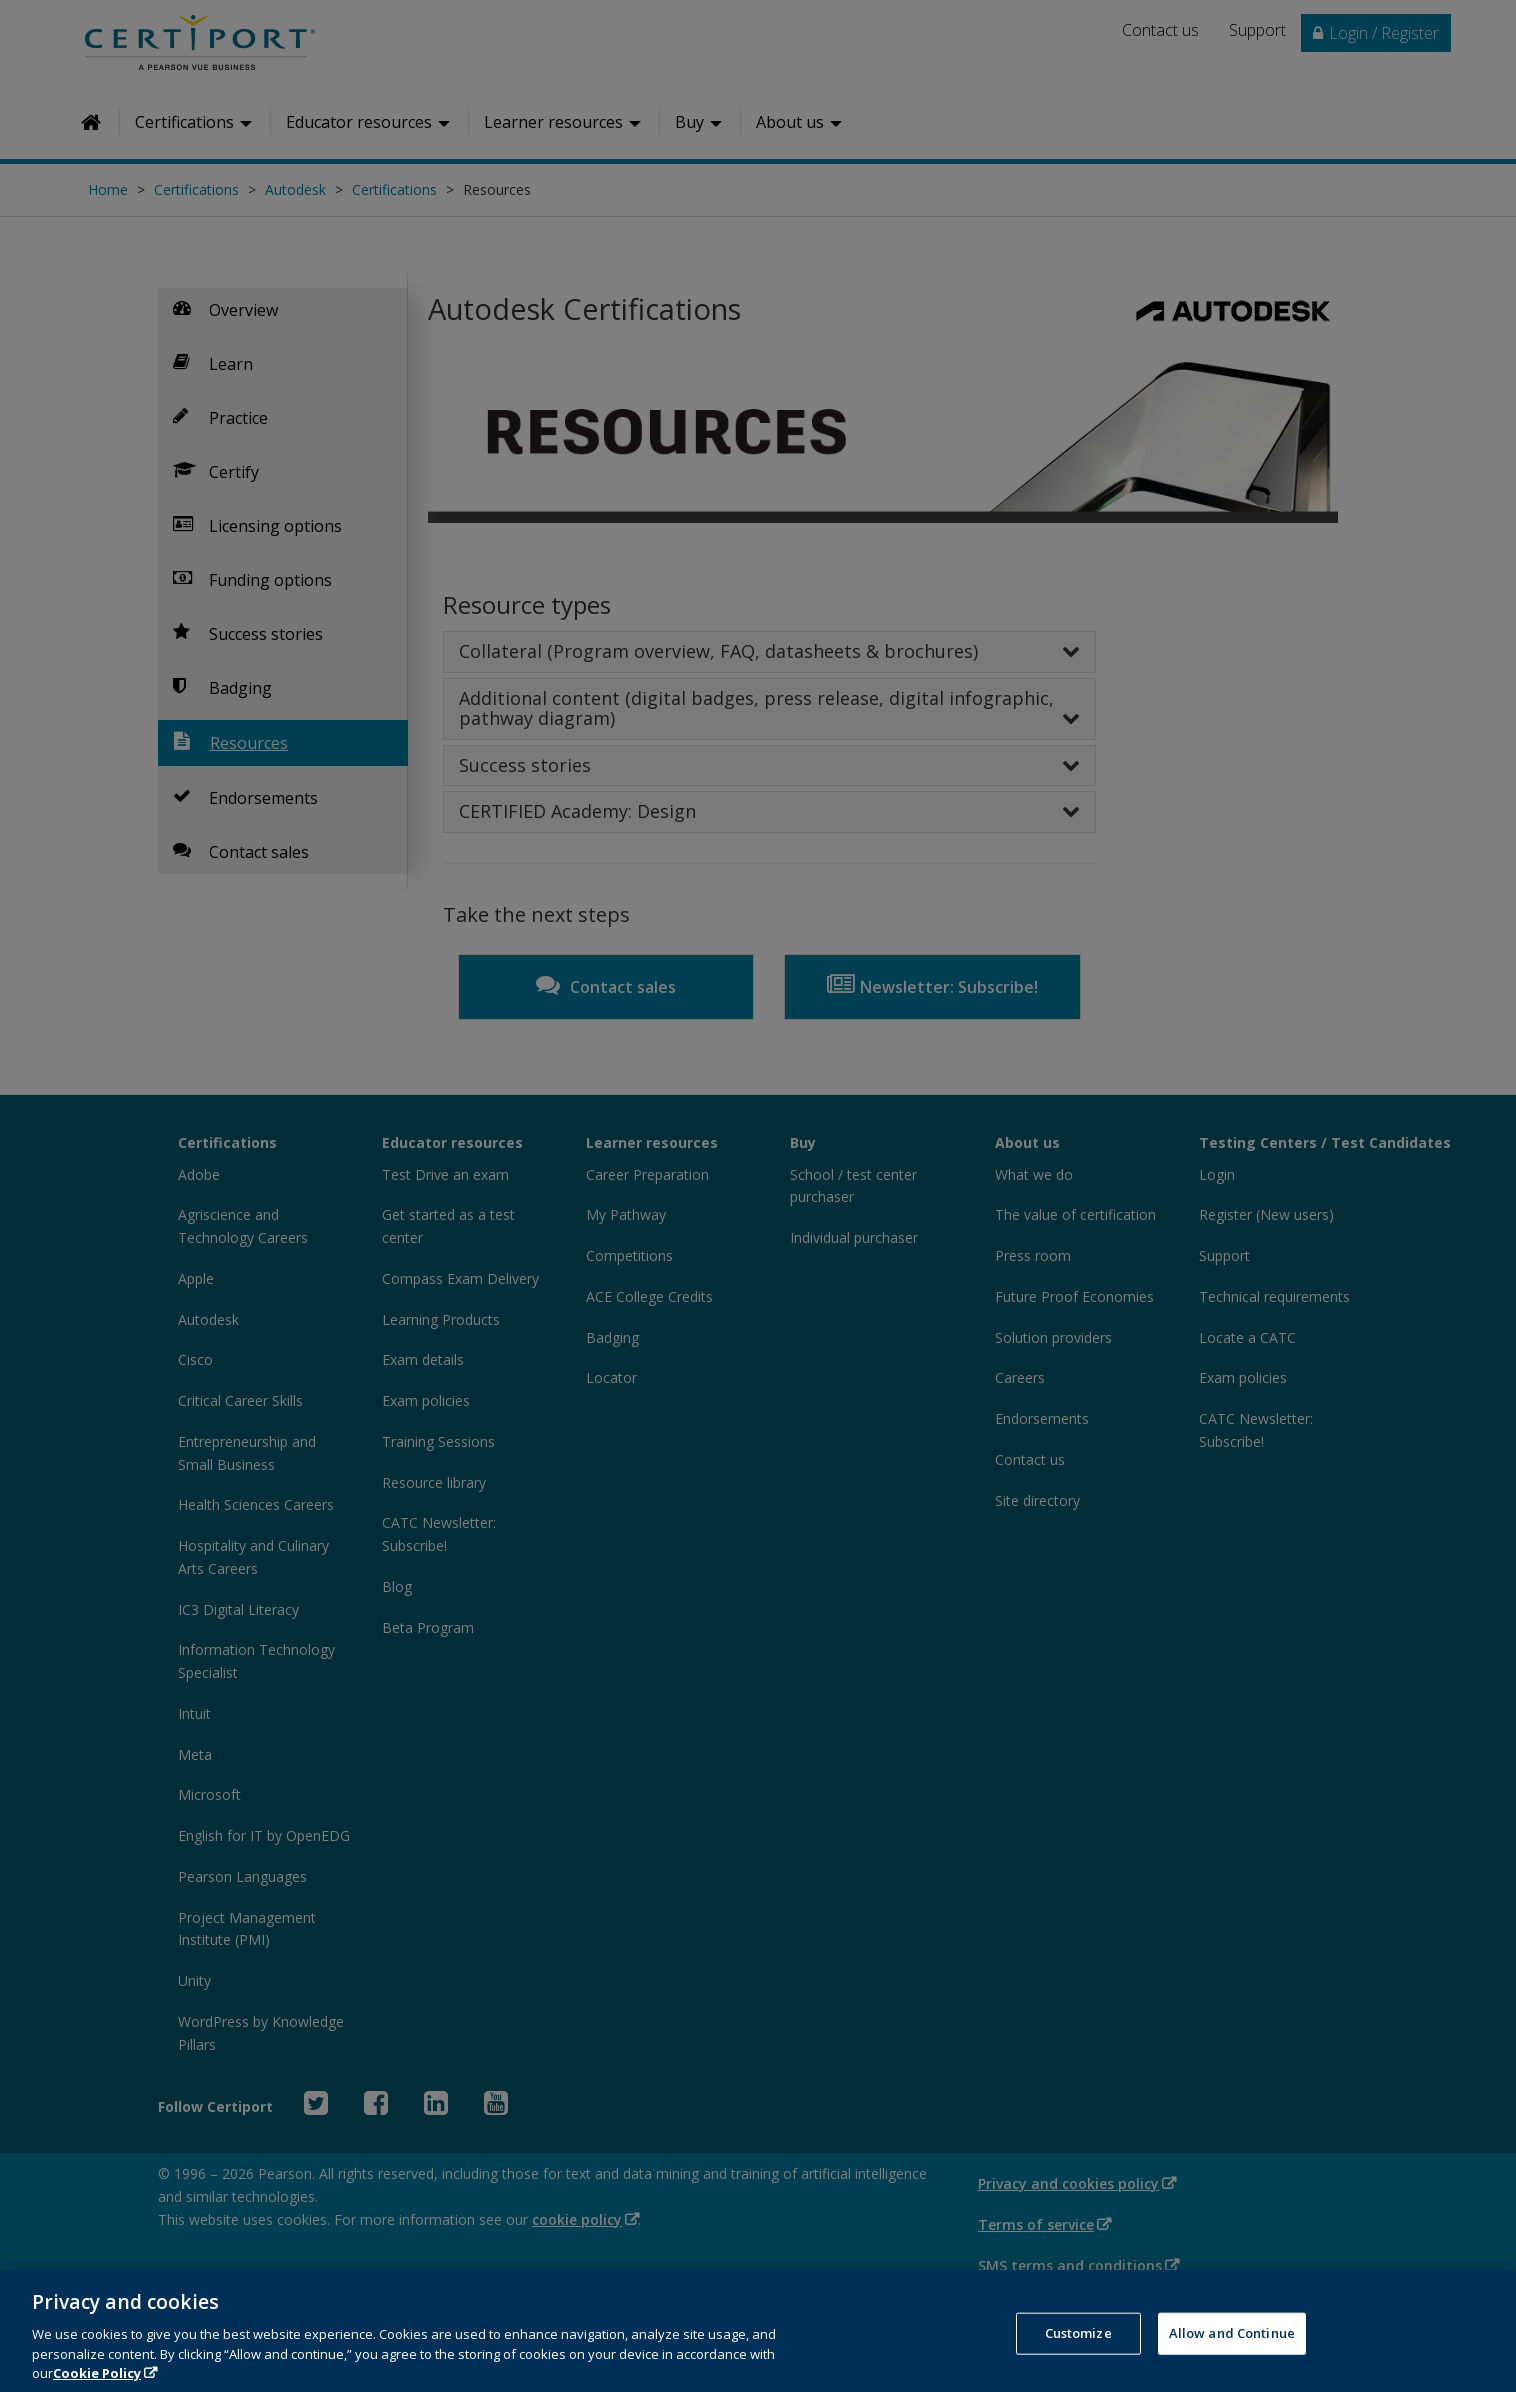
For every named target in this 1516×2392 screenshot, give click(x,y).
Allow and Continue (1232, 2351)
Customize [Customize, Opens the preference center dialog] (1078, 2351)
